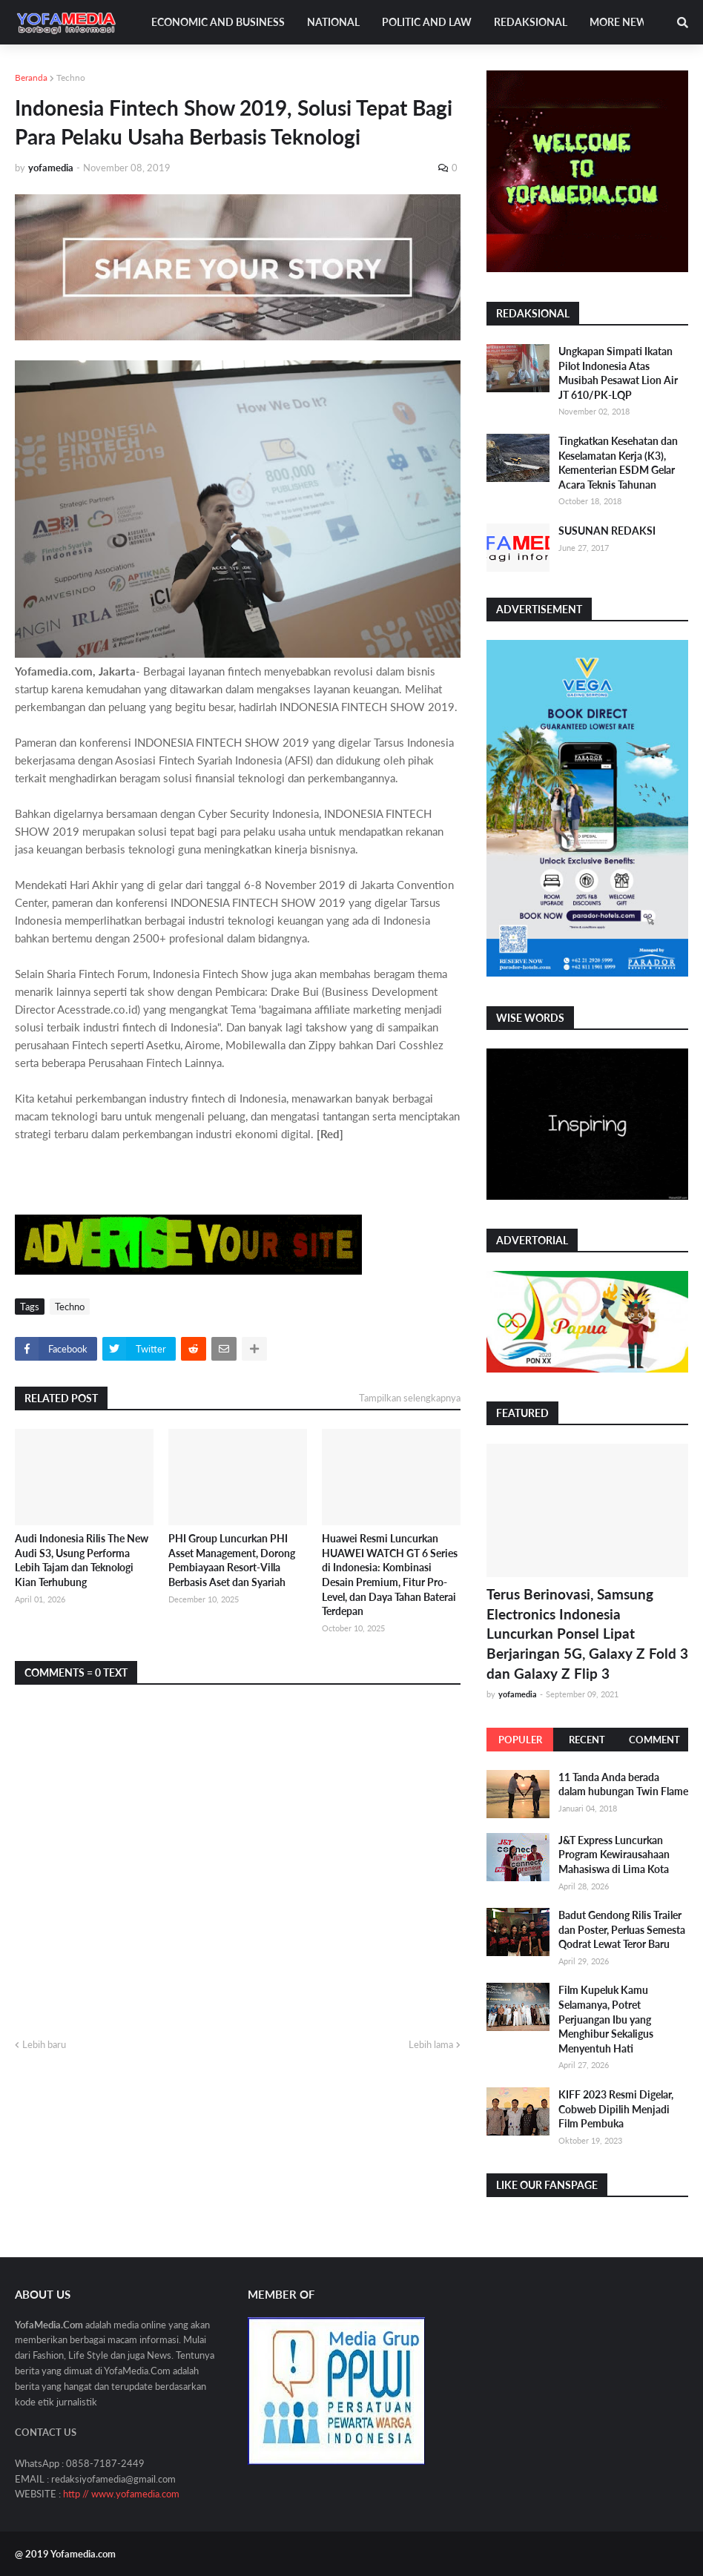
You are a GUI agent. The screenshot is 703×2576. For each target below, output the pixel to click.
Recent (587, 1740)
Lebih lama (431, 2044)
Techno (70, 77)
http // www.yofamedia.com (121, 2494)
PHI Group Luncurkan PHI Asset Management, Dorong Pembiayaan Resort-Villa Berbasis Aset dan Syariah (231, 1560)
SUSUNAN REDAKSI (607, 530)
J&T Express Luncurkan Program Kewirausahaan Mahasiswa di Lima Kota (614, 1854)
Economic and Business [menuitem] (218, 22)
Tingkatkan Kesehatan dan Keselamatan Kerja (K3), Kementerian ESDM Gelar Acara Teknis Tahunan (618, 463)
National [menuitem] (333, 22)
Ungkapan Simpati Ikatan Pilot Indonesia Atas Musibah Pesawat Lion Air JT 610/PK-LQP (618, 373)
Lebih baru (44, 2044)
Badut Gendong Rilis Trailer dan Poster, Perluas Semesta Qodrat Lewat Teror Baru (621, 1929)
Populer (520, 1740)
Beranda (31, 77)
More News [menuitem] (621, 22)
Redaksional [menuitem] (530, 22)
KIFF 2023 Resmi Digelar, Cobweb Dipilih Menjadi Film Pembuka (615, 2109)
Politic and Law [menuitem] (427, 22)
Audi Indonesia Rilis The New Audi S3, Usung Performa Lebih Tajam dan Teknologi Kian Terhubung (81, 1560)
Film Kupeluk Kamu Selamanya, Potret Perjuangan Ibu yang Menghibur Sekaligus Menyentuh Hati (605, 2019)
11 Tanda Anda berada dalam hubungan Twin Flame (623, 1784)
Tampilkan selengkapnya (410, 1398)
